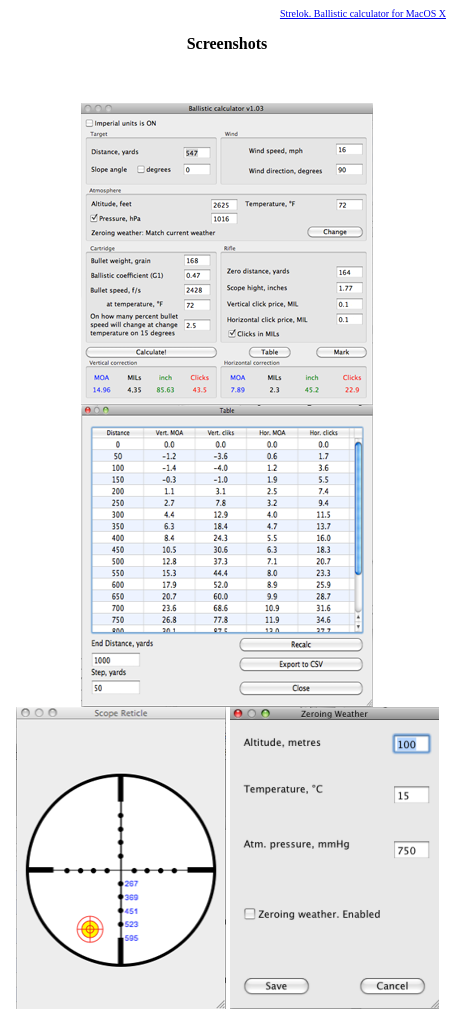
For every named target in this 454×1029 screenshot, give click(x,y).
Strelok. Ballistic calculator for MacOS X (363, 13)
